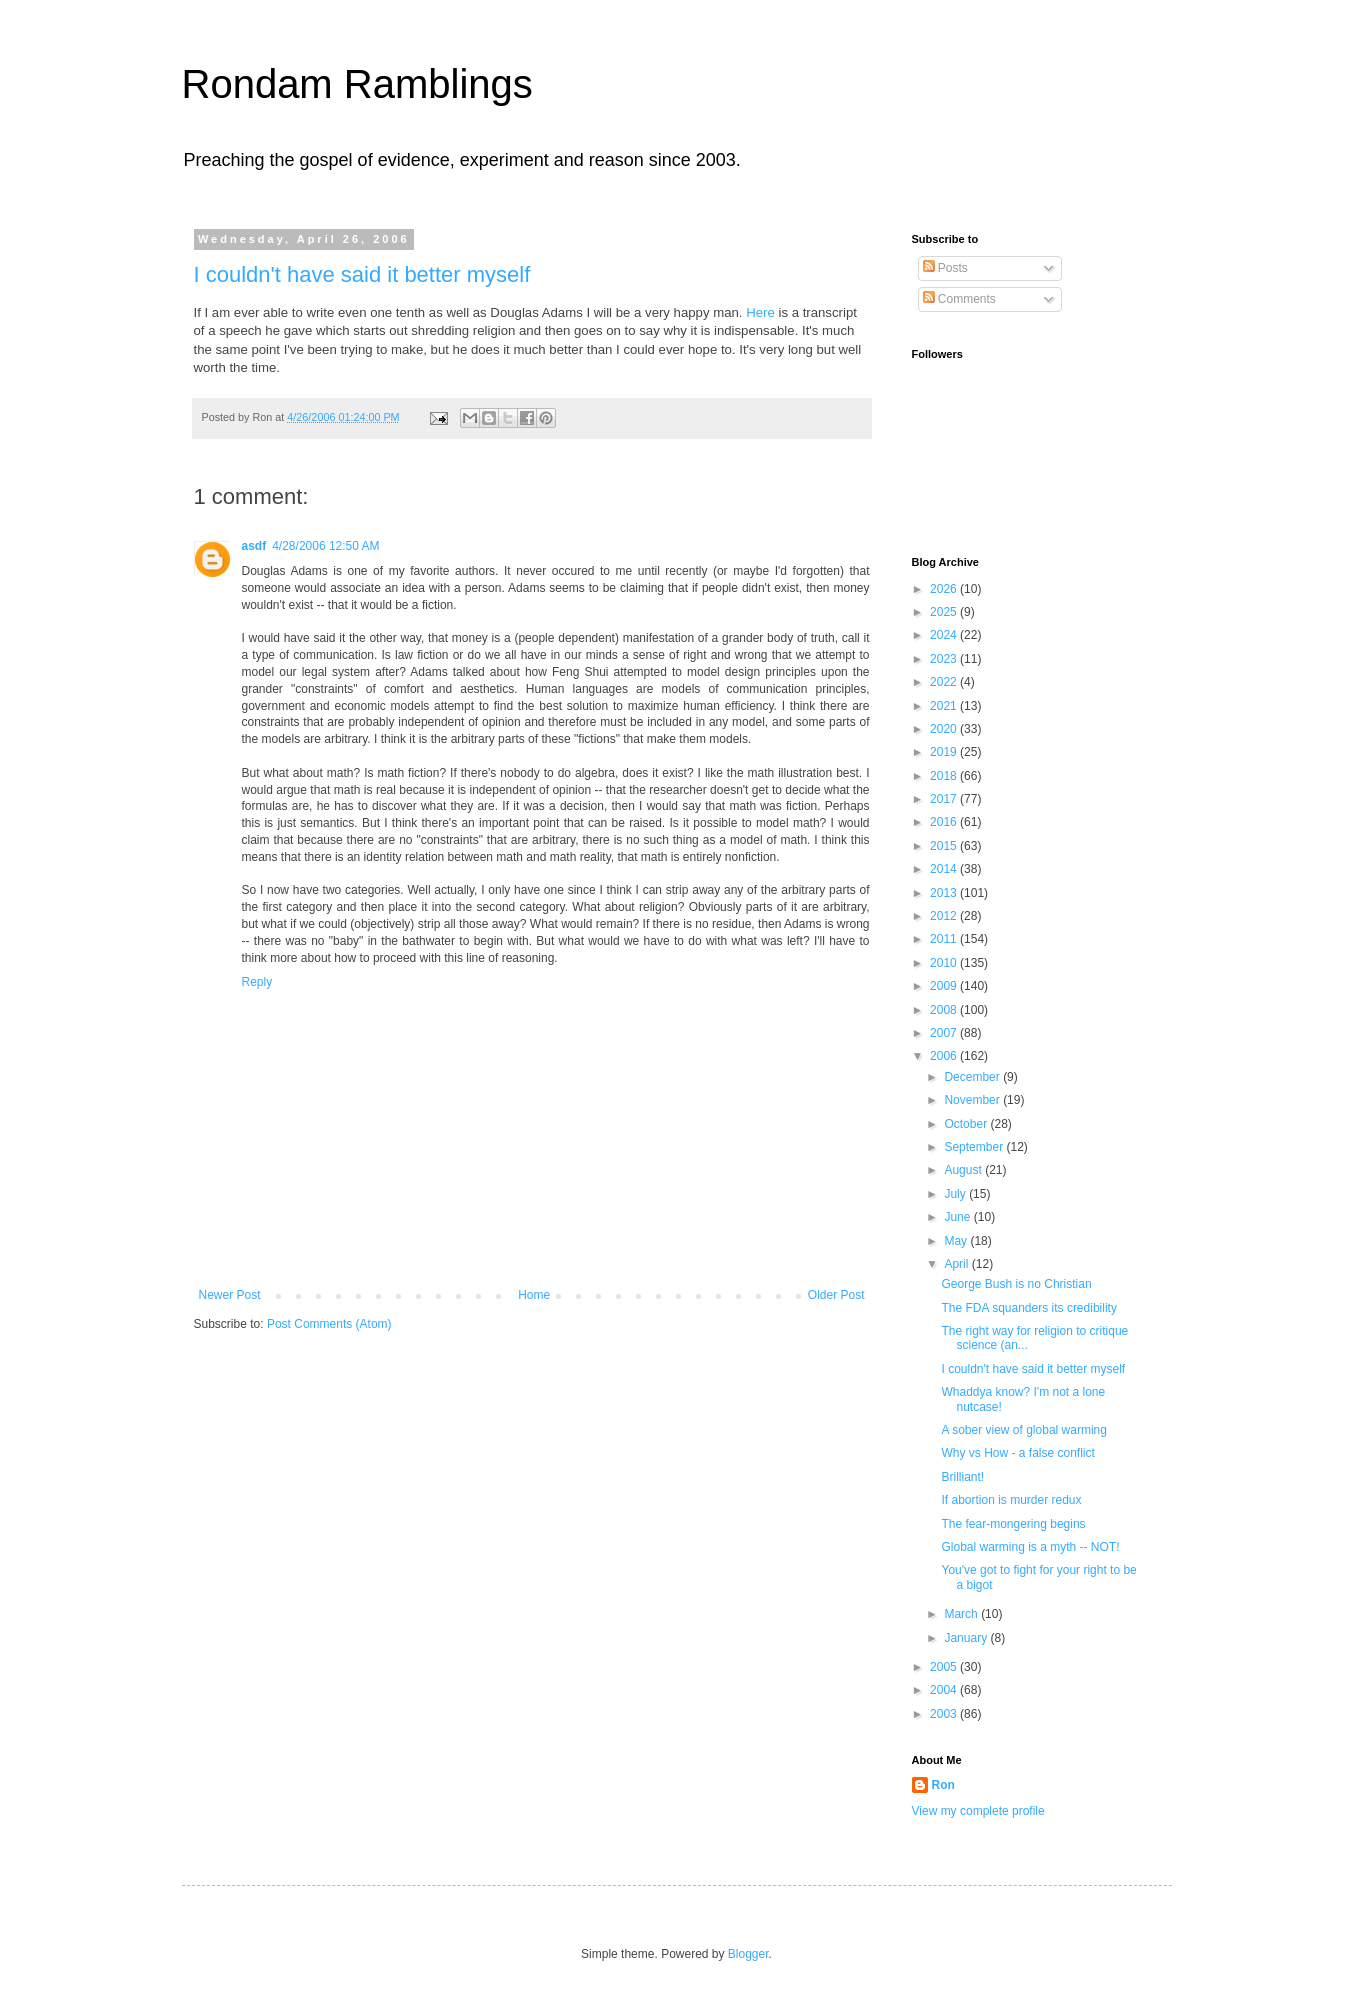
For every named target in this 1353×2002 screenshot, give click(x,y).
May (957, 1241)
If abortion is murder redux (1011, 1500)
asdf (254, 546)
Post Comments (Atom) (329, 1324)
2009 (945, 986)
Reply (257, 982)
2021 (945, 706)
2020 (945, 729)
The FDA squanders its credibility (1028, 1308)
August (964, 1170)
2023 (945, 659)
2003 (945, 1714)
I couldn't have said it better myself (362, 274)
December (973, 1077)
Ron (943, 1785)
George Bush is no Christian (1016, 1284)
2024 (945, 635)
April (957, 1264)
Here (760, 312)
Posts (945, 268)
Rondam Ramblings (357, 84)
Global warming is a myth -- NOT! (1030, 1547)
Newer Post (230, 1295)
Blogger (748, 1954)
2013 (945, 893)
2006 (945, 1056)
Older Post (836, 1295)
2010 (945, 963)
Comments (959, 299)
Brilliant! (962, 1477)
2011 (945, 939)
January (967, 1638)
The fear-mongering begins (1013, 1524)
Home (534, 1295)
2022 (945, 682)
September (975, 1147)
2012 (945, 916)
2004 (945, 1690)
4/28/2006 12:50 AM (325, 546)
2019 (945, 752)
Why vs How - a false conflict (1017, 1453)
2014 (945, 869)
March (962, 1614)
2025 (945, 612)
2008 (945, 1010)
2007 (945, 1033)
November (973, 1100)
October (967, 1124)
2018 (945, 776)
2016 (945, 822)
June (958, 1217)
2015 (945, 846)
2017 (945, 799)
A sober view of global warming (1023, 1430)
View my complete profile (978, 1811)
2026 (945, 589)
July (956, 1194)
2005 (945, 1667)
